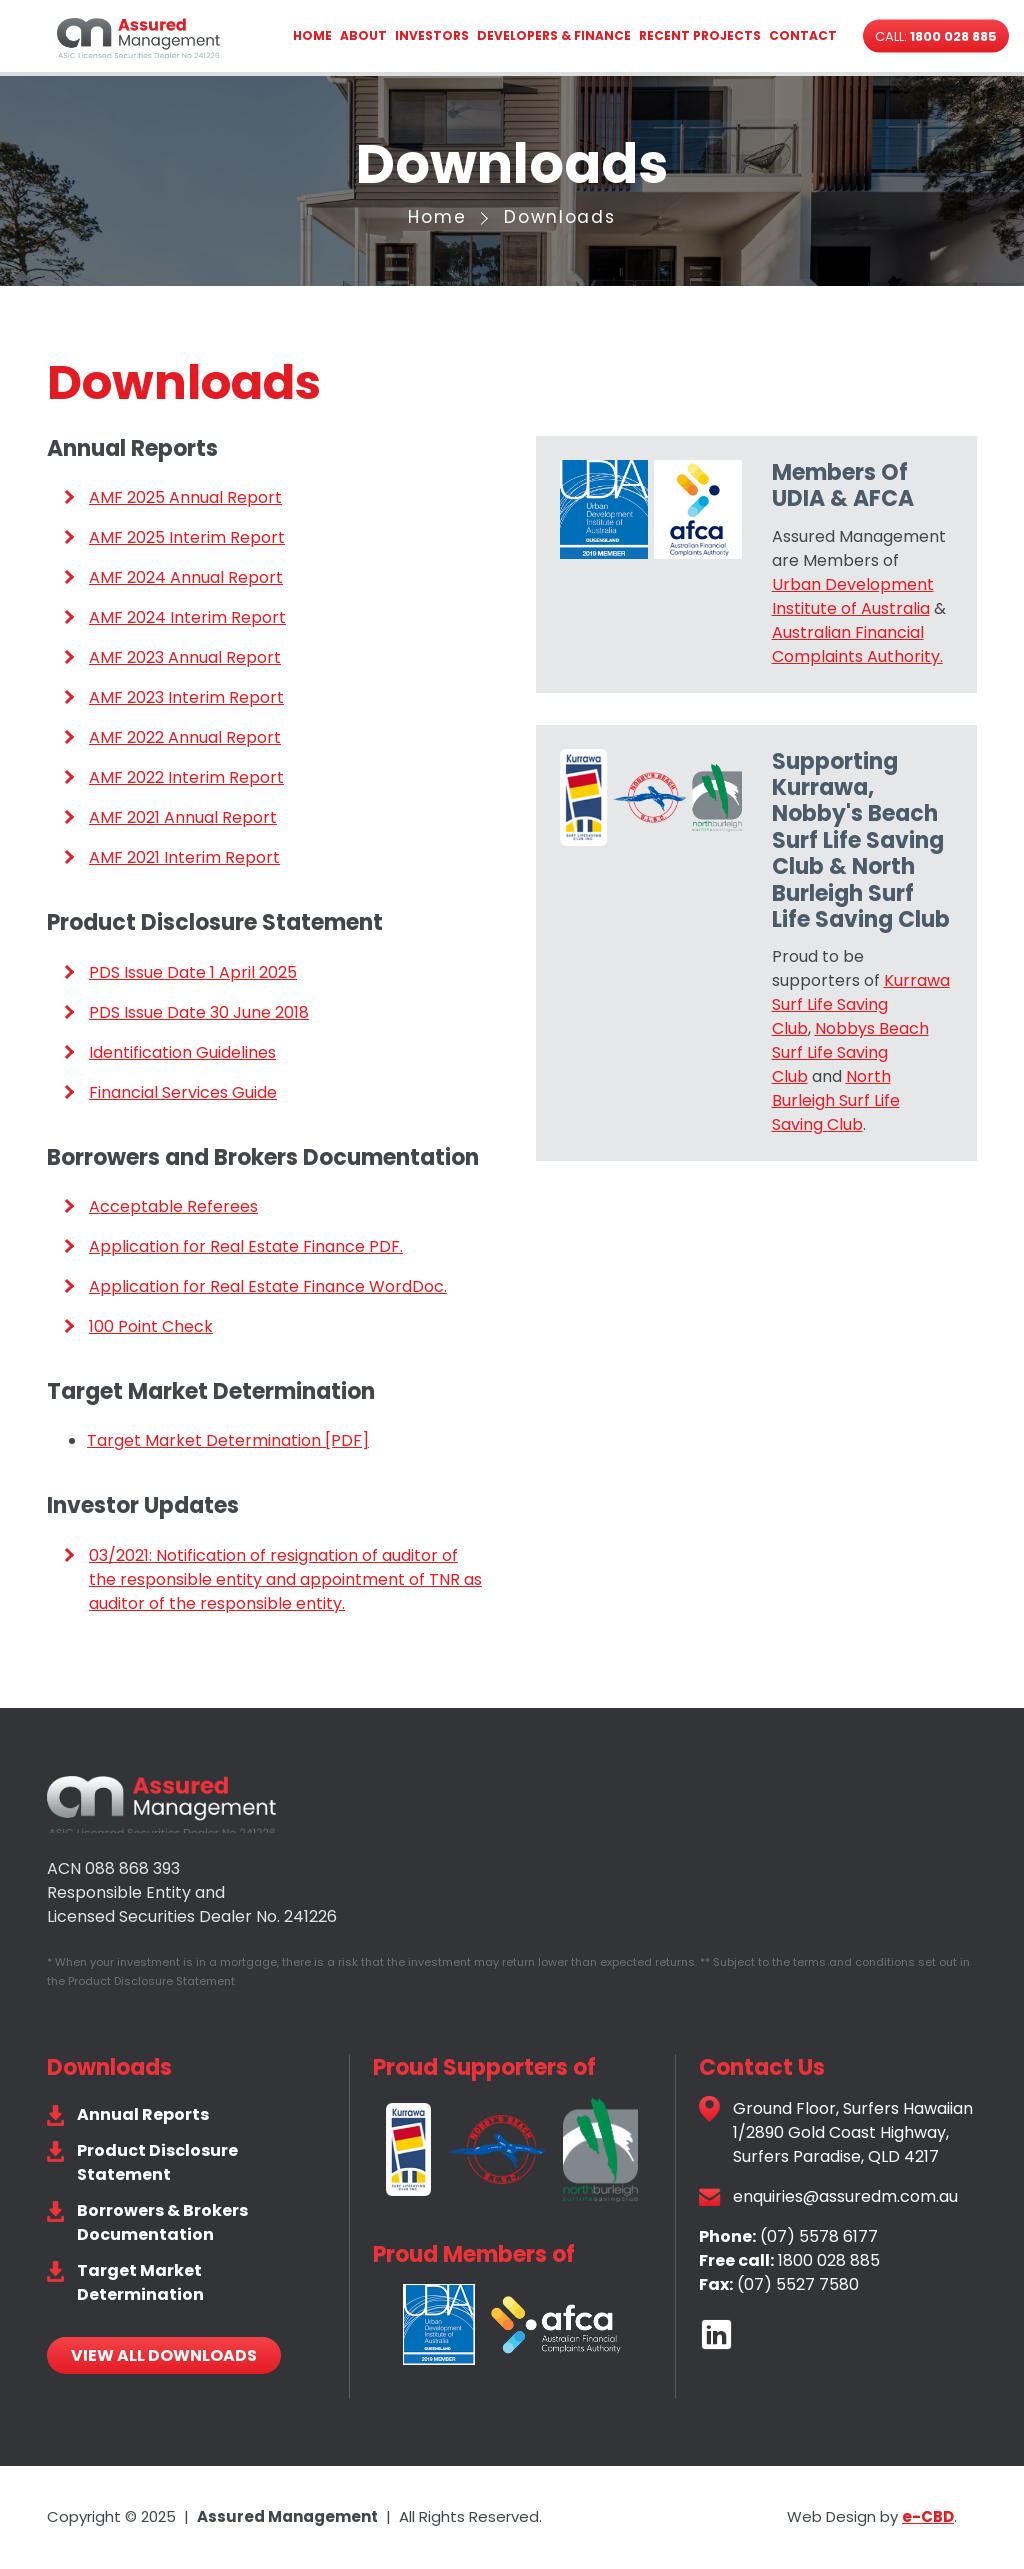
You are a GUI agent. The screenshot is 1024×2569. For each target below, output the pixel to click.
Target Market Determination (140, 2282)
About (363, 35)
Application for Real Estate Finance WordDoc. (268, 1286)
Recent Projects (700, 35)
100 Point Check (151, 1326)
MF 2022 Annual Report (190, 737)
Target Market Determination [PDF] (228, 1440)
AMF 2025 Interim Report (187, 537)
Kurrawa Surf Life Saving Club (861, 1004)
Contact (803, 35)
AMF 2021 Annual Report (183, 817)
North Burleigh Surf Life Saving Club (836, 1100)
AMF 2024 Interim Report (187, 617)
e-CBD (928, 2516)
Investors (432, 35)
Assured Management (138, 38)
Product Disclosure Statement (157, 2162)
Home (312, 35)
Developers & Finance (554, 35)
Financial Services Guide (183, 1092)
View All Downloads (164, 2355)
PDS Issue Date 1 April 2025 (193, 972)
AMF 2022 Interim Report (186, 777)
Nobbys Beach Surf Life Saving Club (850, 1052)
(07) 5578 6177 (819, 2236)
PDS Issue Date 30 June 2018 (199, 1012)
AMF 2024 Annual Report (186, 577)
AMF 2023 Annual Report (185, 657)
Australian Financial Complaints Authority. (857, 644)
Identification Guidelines (182, 1052)
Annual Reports (143, 2114)
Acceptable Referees (173, 1206)
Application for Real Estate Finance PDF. (246, 1246)
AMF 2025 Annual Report (185, 497)
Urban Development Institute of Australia (853, 596)
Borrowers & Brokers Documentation (162, 2222)
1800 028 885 (829, 2260)
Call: (936, 36)
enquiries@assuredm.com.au (845, 2196)
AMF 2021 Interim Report (184, 857)
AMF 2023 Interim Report (186, 697)
